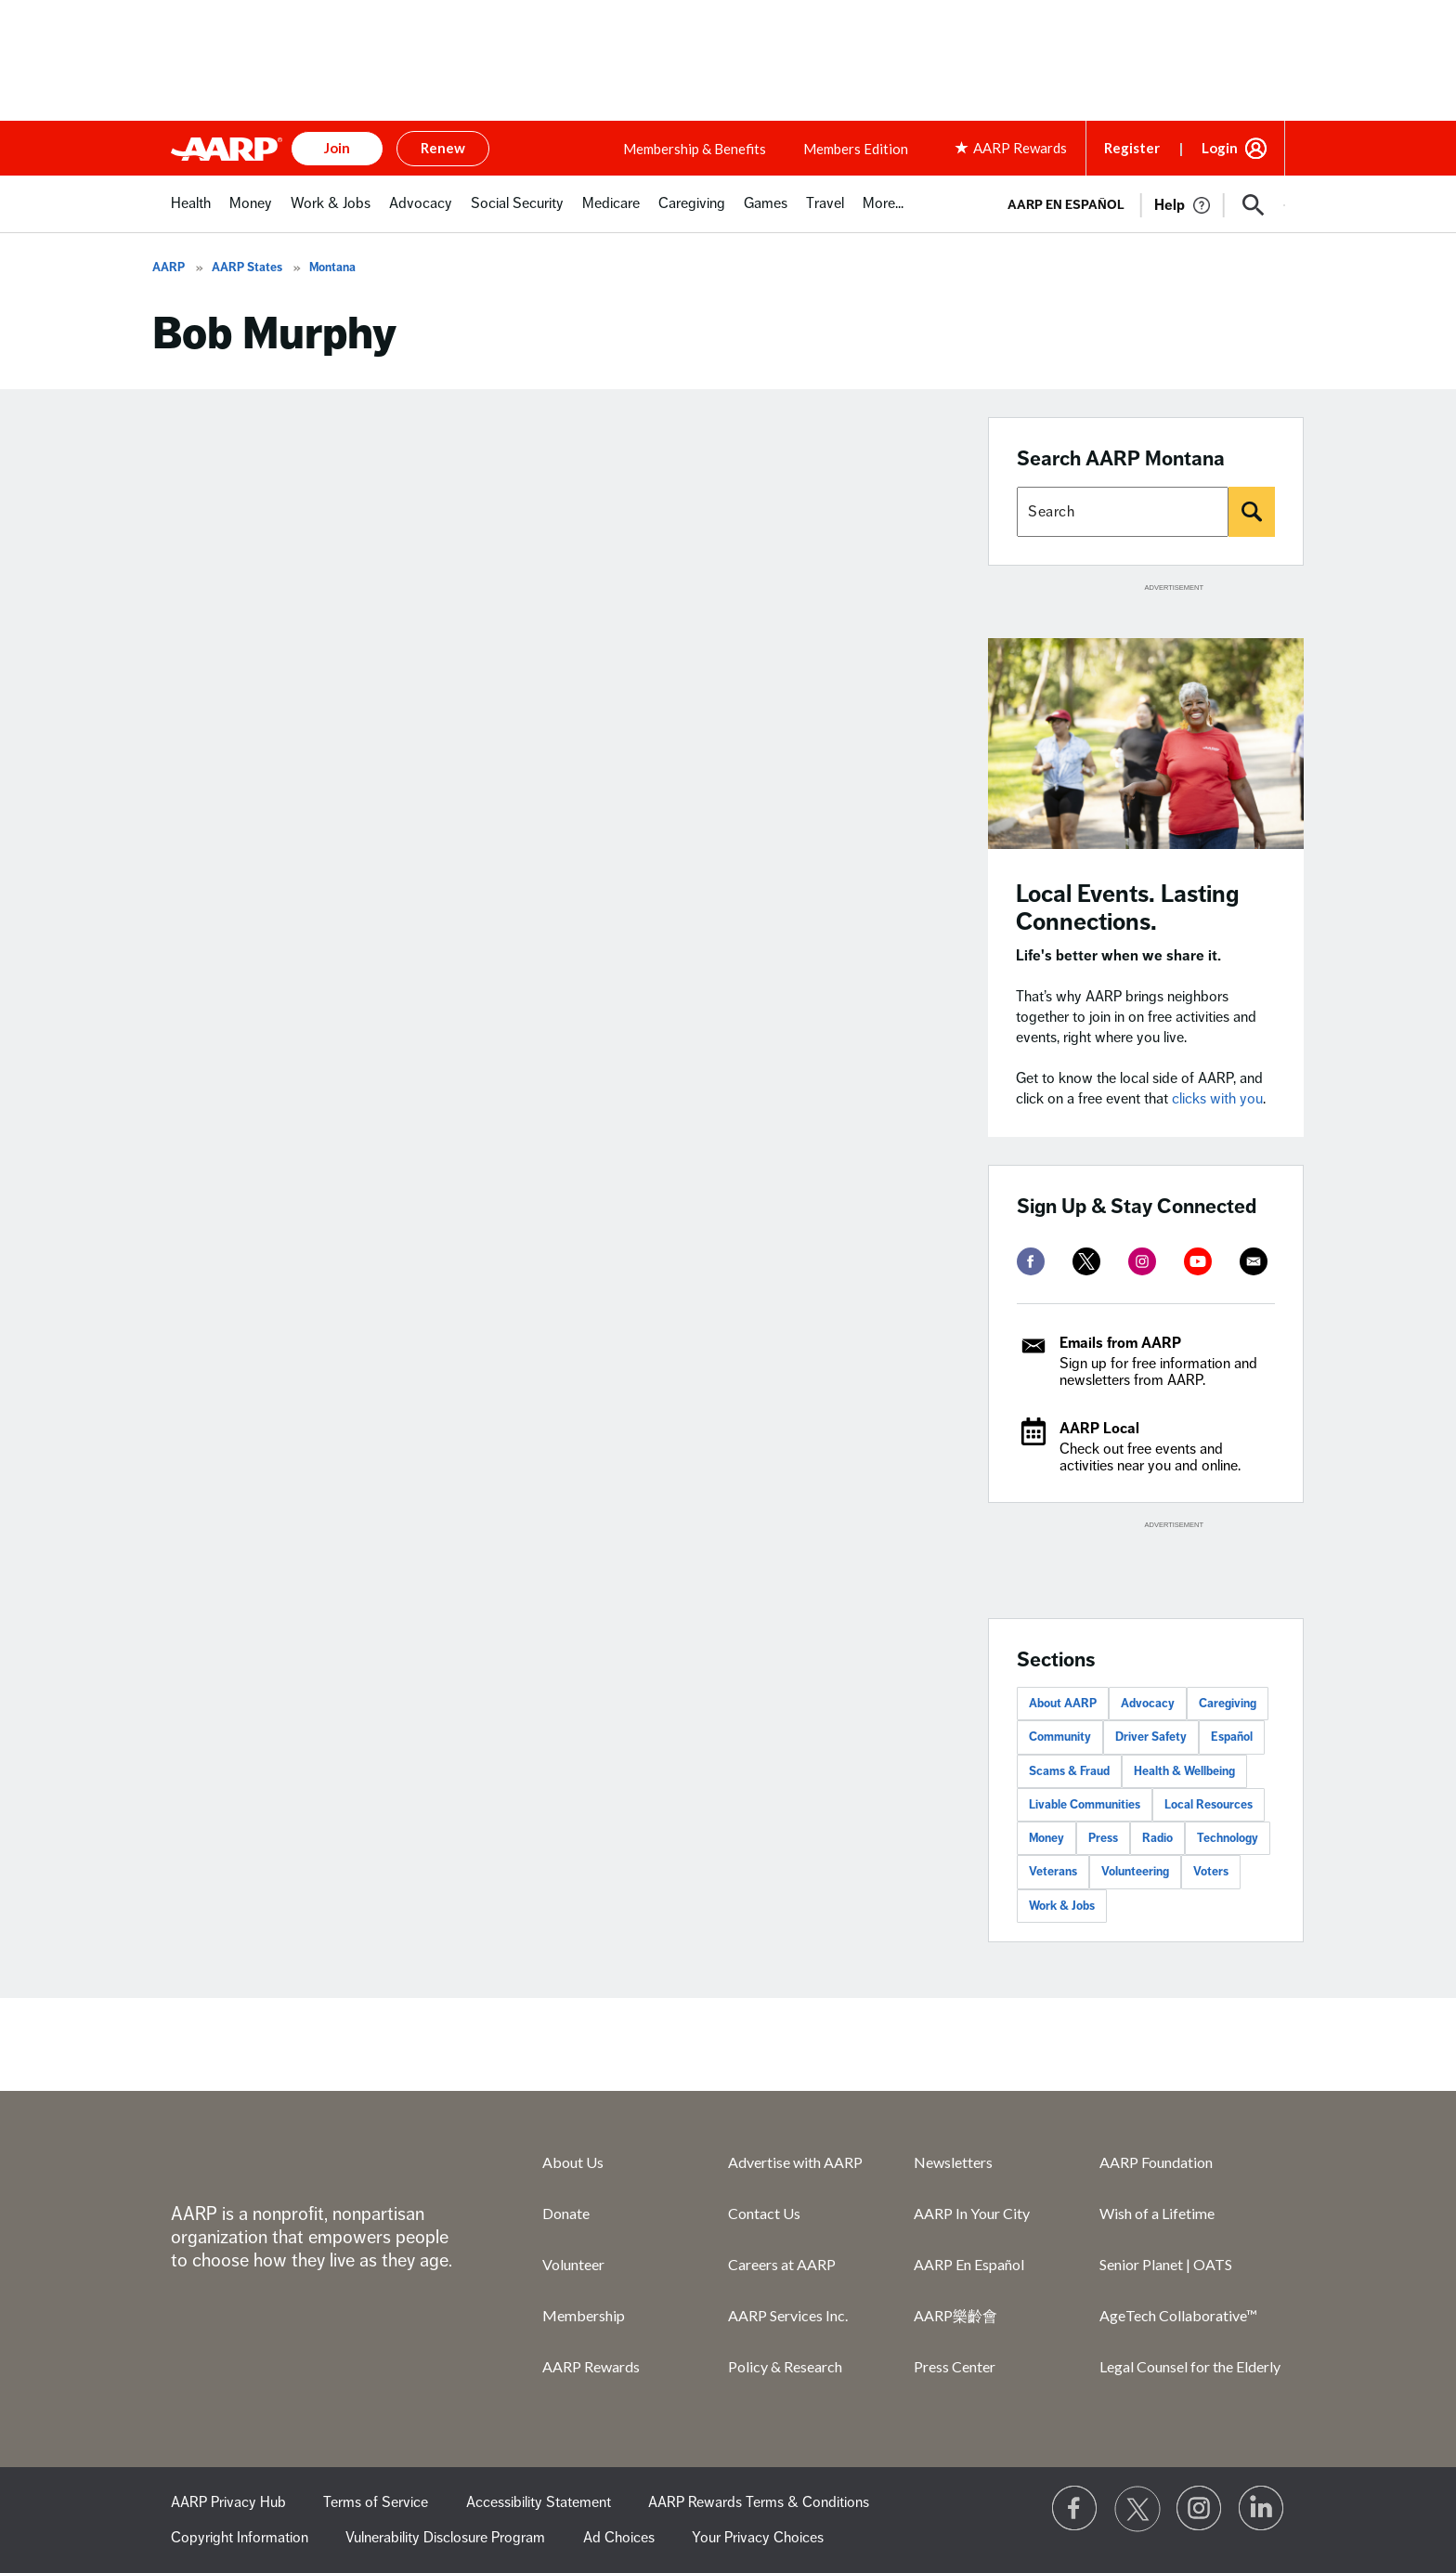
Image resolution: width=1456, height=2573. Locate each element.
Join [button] (337, 147)
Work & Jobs (1062, 1906)
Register (1132, 147)
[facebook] (1031, 1261)
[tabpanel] (1138, 203)
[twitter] (1086, 1261)
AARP (168, 267)
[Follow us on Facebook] (1075, 2509)
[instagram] (1142, 1261)
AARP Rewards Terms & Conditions (758, 2502)
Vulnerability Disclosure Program (445, 2537)
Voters (1210, 1871)
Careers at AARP (782, 2264)
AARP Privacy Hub (228, 2502)
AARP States (247, 267)
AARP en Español (1066, 205)
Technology (1227, 1838)
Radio (1157, 1838)
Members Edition (855, 148)
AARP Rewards (591, 2366)
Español (1232, 1737)
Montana (332, 267)
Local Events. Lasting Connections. (1128, 908)
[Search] (1251, 512)
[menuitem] (191, 213)
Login (1220, 147)
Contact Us (764, 2213)
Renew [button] (443, 147)
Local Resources (1208, 1804)
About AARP (1063, 1703)
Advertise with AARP (795, 2162)
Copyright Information (239, 2537)
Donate (566, 2213)
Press (1103, 1838)
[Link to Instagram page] (1199, 2509)
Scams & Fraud (1069, 1771)
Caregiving (1227, 1703)
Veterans (1053, 1871)
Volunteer (573, 2264)
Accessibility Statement (538, 2502)
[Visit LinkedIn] (1262, 2509)
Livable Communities (1084, 1804)
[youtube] (1198, 1261)
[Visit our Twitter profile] (1137, 2509)
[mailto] (1254, 1261)
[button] (1253, 205)
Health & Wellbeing (1184, 1771)
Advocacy (1148, 1703)
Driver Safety (1151, 1737)
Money (1046, 1838)
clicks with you (1217, 1099)
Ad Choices (619, 2537)
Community (1060, 1737)
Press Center (954, 2366)
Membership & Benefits (694, 148)
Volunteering (1135, 1871)
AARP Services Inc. (788, 2315)
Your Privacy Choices (758, 2537)
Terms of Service (375, 2502)
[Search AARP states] (1122, 512)
